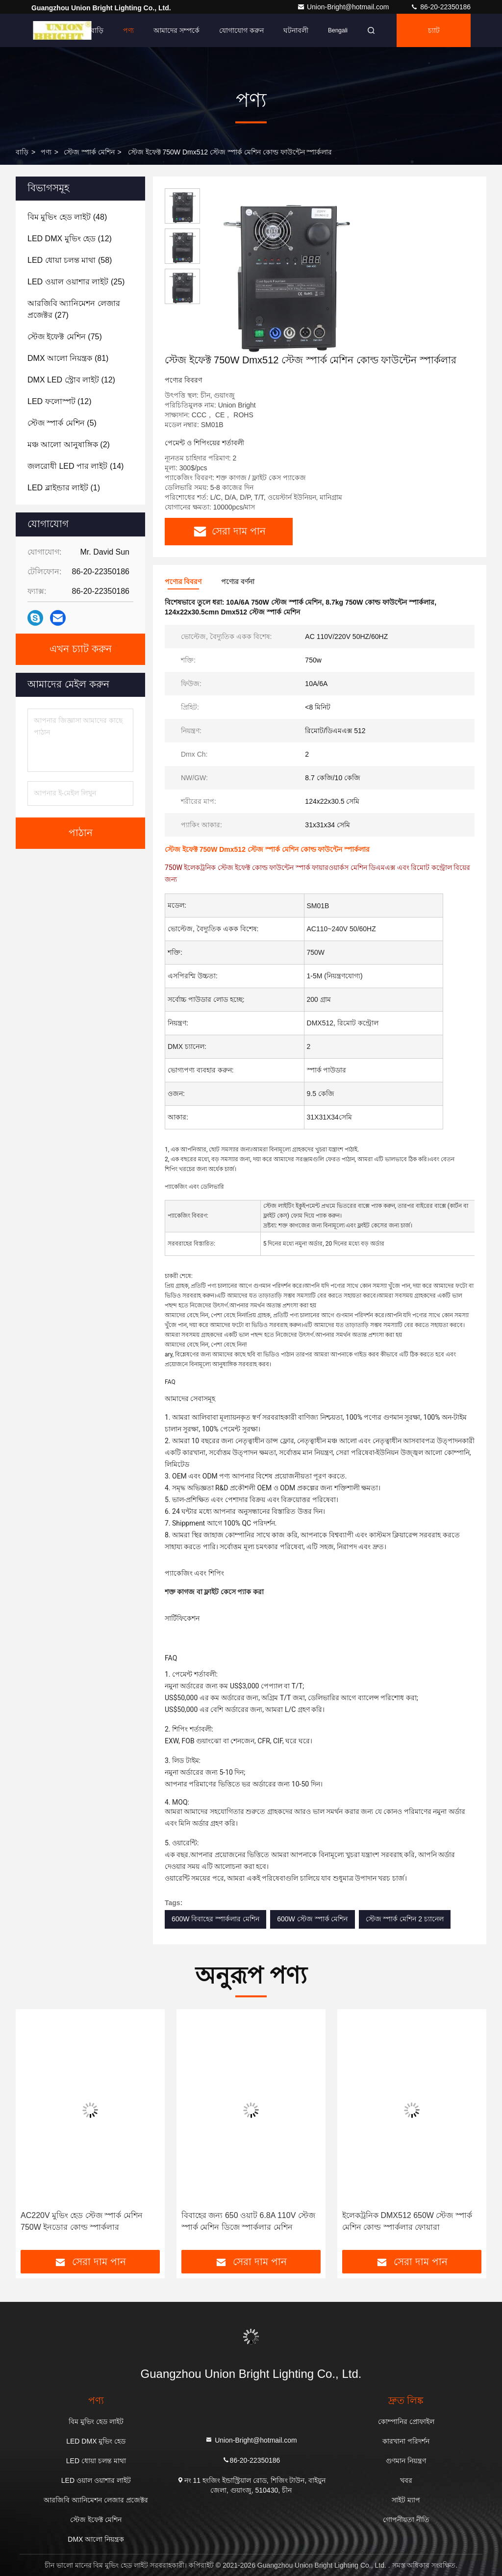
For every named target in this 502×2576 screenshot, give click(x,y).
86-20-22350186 (440, 7)
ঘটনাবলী (295, 30)
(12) (69, 238)
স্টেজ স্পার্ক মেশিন (89, 152)
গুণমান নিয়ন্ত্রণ (406, 2461)
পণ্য (128, 30)
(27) (73, 309)
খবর (406, 2480)
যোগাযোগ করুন (241, 30)
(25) (76, 282)
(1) (63, 488)
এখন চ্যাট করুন (81, 649)
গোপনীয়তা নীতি (406, 2520)
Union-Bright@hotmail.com (344, 7)
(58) (69, 260)
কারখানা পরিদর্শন (405, 2441)
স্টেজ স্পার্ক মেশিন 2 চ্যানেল (405, 1919)
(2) (68, 444)
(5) (62, 423)
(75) (64, 336)
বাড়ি (97, 30)
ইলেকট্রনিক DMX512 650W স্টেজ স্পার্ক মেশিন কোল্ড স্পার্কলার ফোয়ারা (407, 2221)
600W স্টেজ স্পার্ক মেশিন (312, 1919)
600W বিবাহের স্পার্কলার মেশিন (215, 1919)
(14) (75, 466)
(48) (67, 217)
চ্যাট (434, 30)
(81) (67, 358)
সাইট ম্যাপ (406, 2500)
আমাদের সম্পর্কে (176, 30)
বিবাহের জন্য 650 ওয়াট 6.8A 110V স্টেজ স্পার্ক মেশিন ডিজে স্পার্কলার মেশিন (248, 2221)
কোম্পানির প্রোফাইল (406, 2421)
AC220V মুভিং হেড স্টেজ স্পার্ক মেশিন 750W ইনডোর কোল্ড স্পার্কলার (82, 2221)
